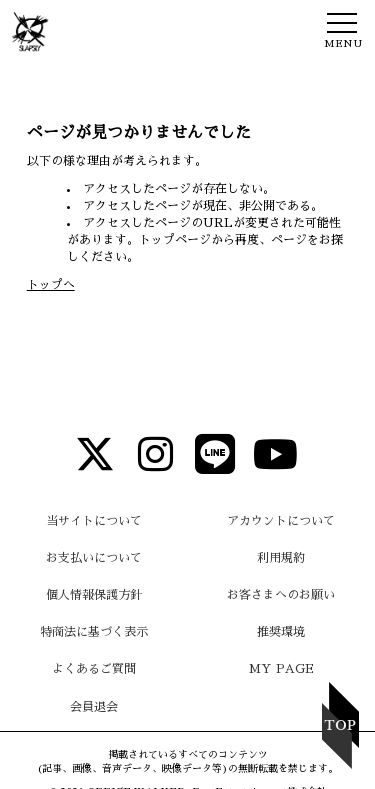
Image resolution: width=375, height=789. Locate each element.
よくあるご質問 (94, 669)
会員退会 (94, 707)
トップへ (51, 285)
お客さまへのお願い (281, 595)
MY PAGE (281, 669)
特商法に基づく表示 (94, 632)
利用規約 (281, 558)
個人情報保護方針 (94, 595)
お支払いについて (94, 558)
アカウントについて (281, 521)
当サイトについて (94, 521)
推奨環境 (281, 632)
